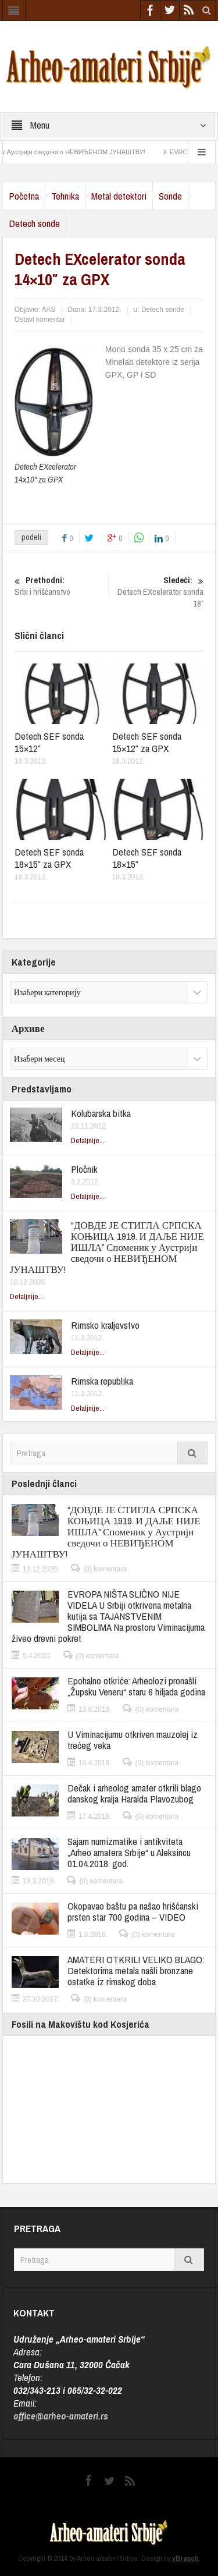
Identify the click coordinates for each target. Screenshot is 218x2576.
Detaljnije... (88, 1140)
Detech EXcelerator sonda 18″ (158, 591)
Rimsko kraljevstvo (105, 1324)
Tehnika (65, 196)
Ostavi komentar (40, 319)
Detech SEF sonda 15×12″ (49, 742)
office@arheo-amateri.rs (60, 2415)
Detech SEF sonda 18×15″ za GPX (49, 858)
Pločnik (84, 1169)
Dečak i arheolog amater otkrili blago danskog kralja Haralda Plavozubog (134, 1793)
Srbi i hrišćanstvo (60, 586)
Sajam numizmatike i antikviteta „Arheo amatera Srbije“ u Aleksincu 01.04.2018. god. (129, 1852)
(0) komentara (105, 1569)
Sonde (170, 196)
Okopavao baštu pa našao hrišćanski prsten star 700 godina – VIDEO (132, 1911)
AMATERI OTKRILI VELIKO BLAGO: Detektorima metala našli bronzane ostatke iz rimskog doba (135, 1970)
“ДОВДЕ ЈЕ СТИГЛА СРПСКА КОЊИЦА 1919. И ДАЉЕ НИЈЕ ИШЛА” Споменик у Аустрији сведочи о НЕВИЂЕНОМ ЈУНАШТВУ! (107, 1247)
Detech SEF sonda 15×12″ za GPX (146, 742)
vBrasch (185, 2558)
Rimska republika (102, 1380)
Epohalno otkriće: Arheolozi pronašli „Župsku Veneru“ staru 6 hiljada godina (136, 1686)
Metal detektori (118, 196)
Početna (24, 196)
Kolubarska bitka (101, 1113)
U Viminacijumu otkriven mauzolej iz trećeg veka (132, 1740)
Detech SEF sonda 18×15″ (146, 858)
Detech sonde (34, 223)
